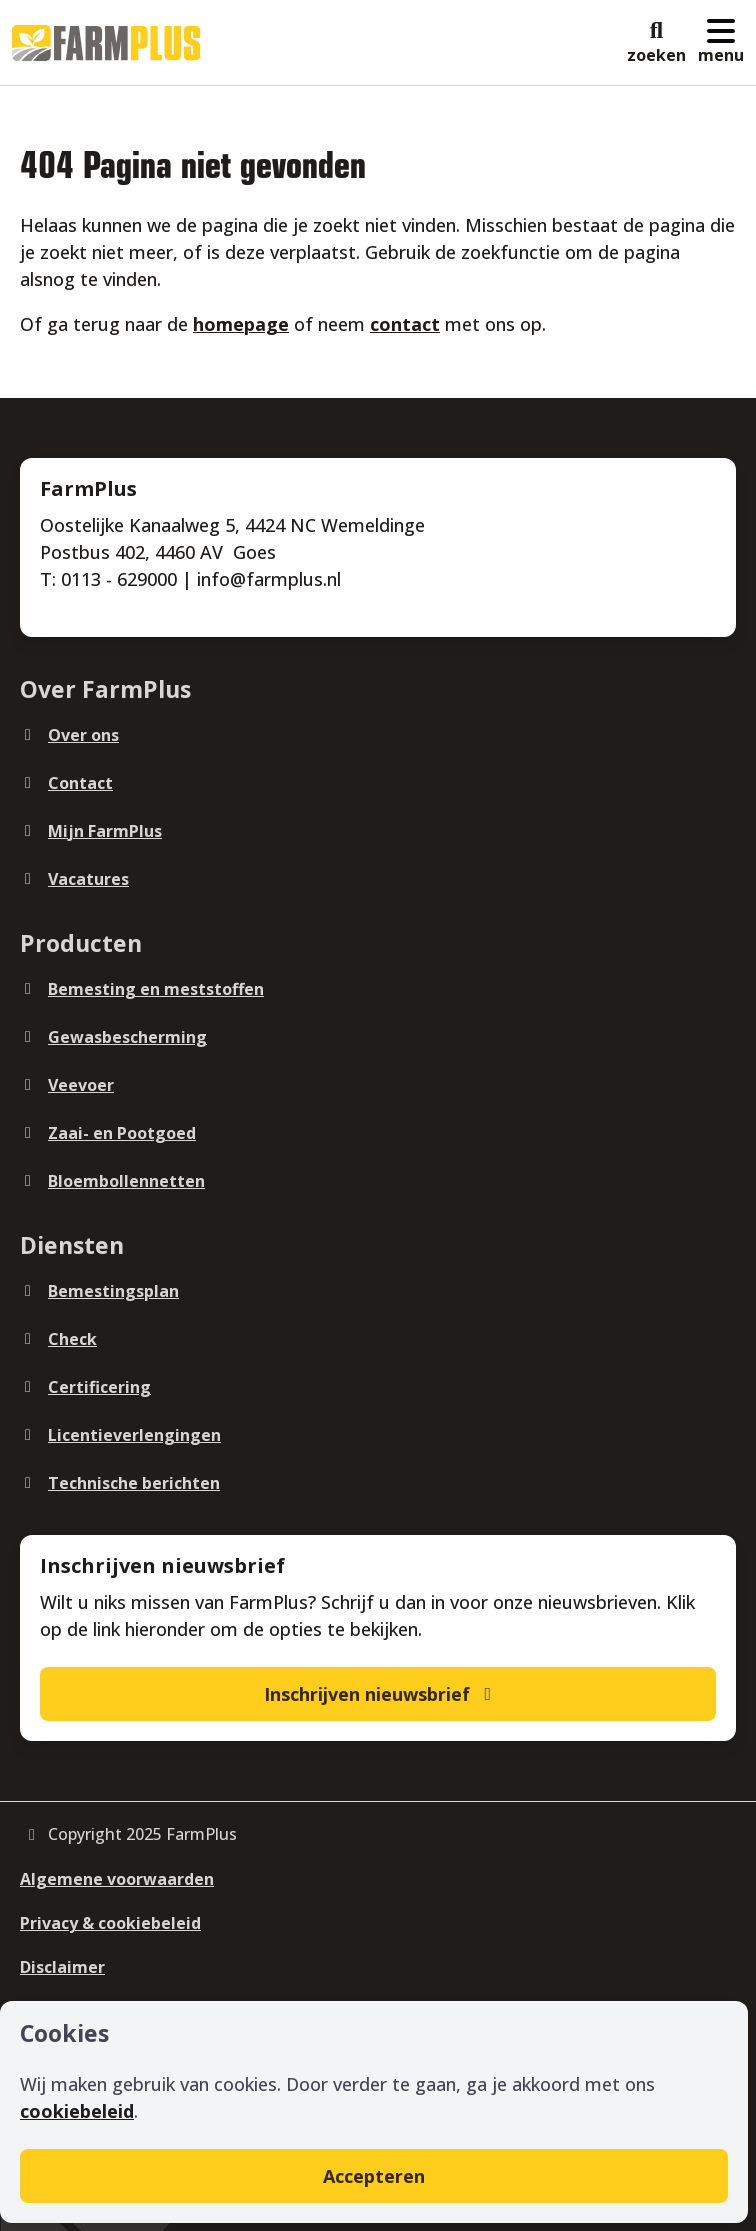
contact (405, 324)
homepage (241, 324)
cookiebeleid (77, 2111)
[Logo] (106, 43)
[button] (656, 43)
